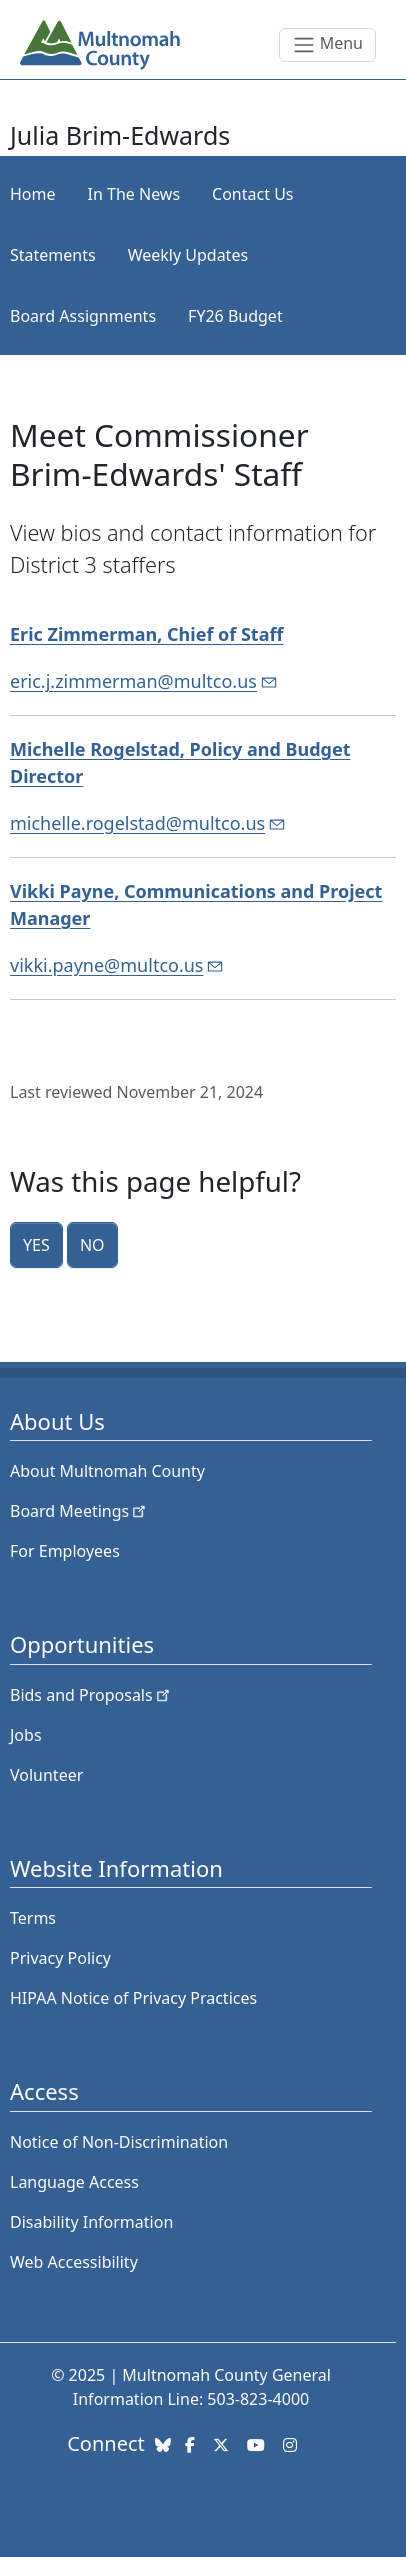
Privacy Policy (60, 1958)
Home (33, 194)
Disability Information (91, 2222)
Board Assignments (83, 316)
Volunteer (46, 1775)
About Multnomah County (107, 1471)
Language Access (74, 2182)
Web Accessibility (74, 2262)
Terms (33, 1918)
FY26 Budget (235, 316)
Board (79, 1511)
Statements (53, 255)
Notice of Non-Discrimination (119, 2142)
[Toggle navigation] (327, 45)
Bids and (91, 1695)
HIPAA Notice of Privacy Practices (133, 1998)
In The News (134, 194)
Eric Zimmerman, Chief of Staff (146, 634)
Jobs (26, 1735)
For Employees (65, 1551)
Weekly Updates (188, 255)
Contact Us (252, 194)
